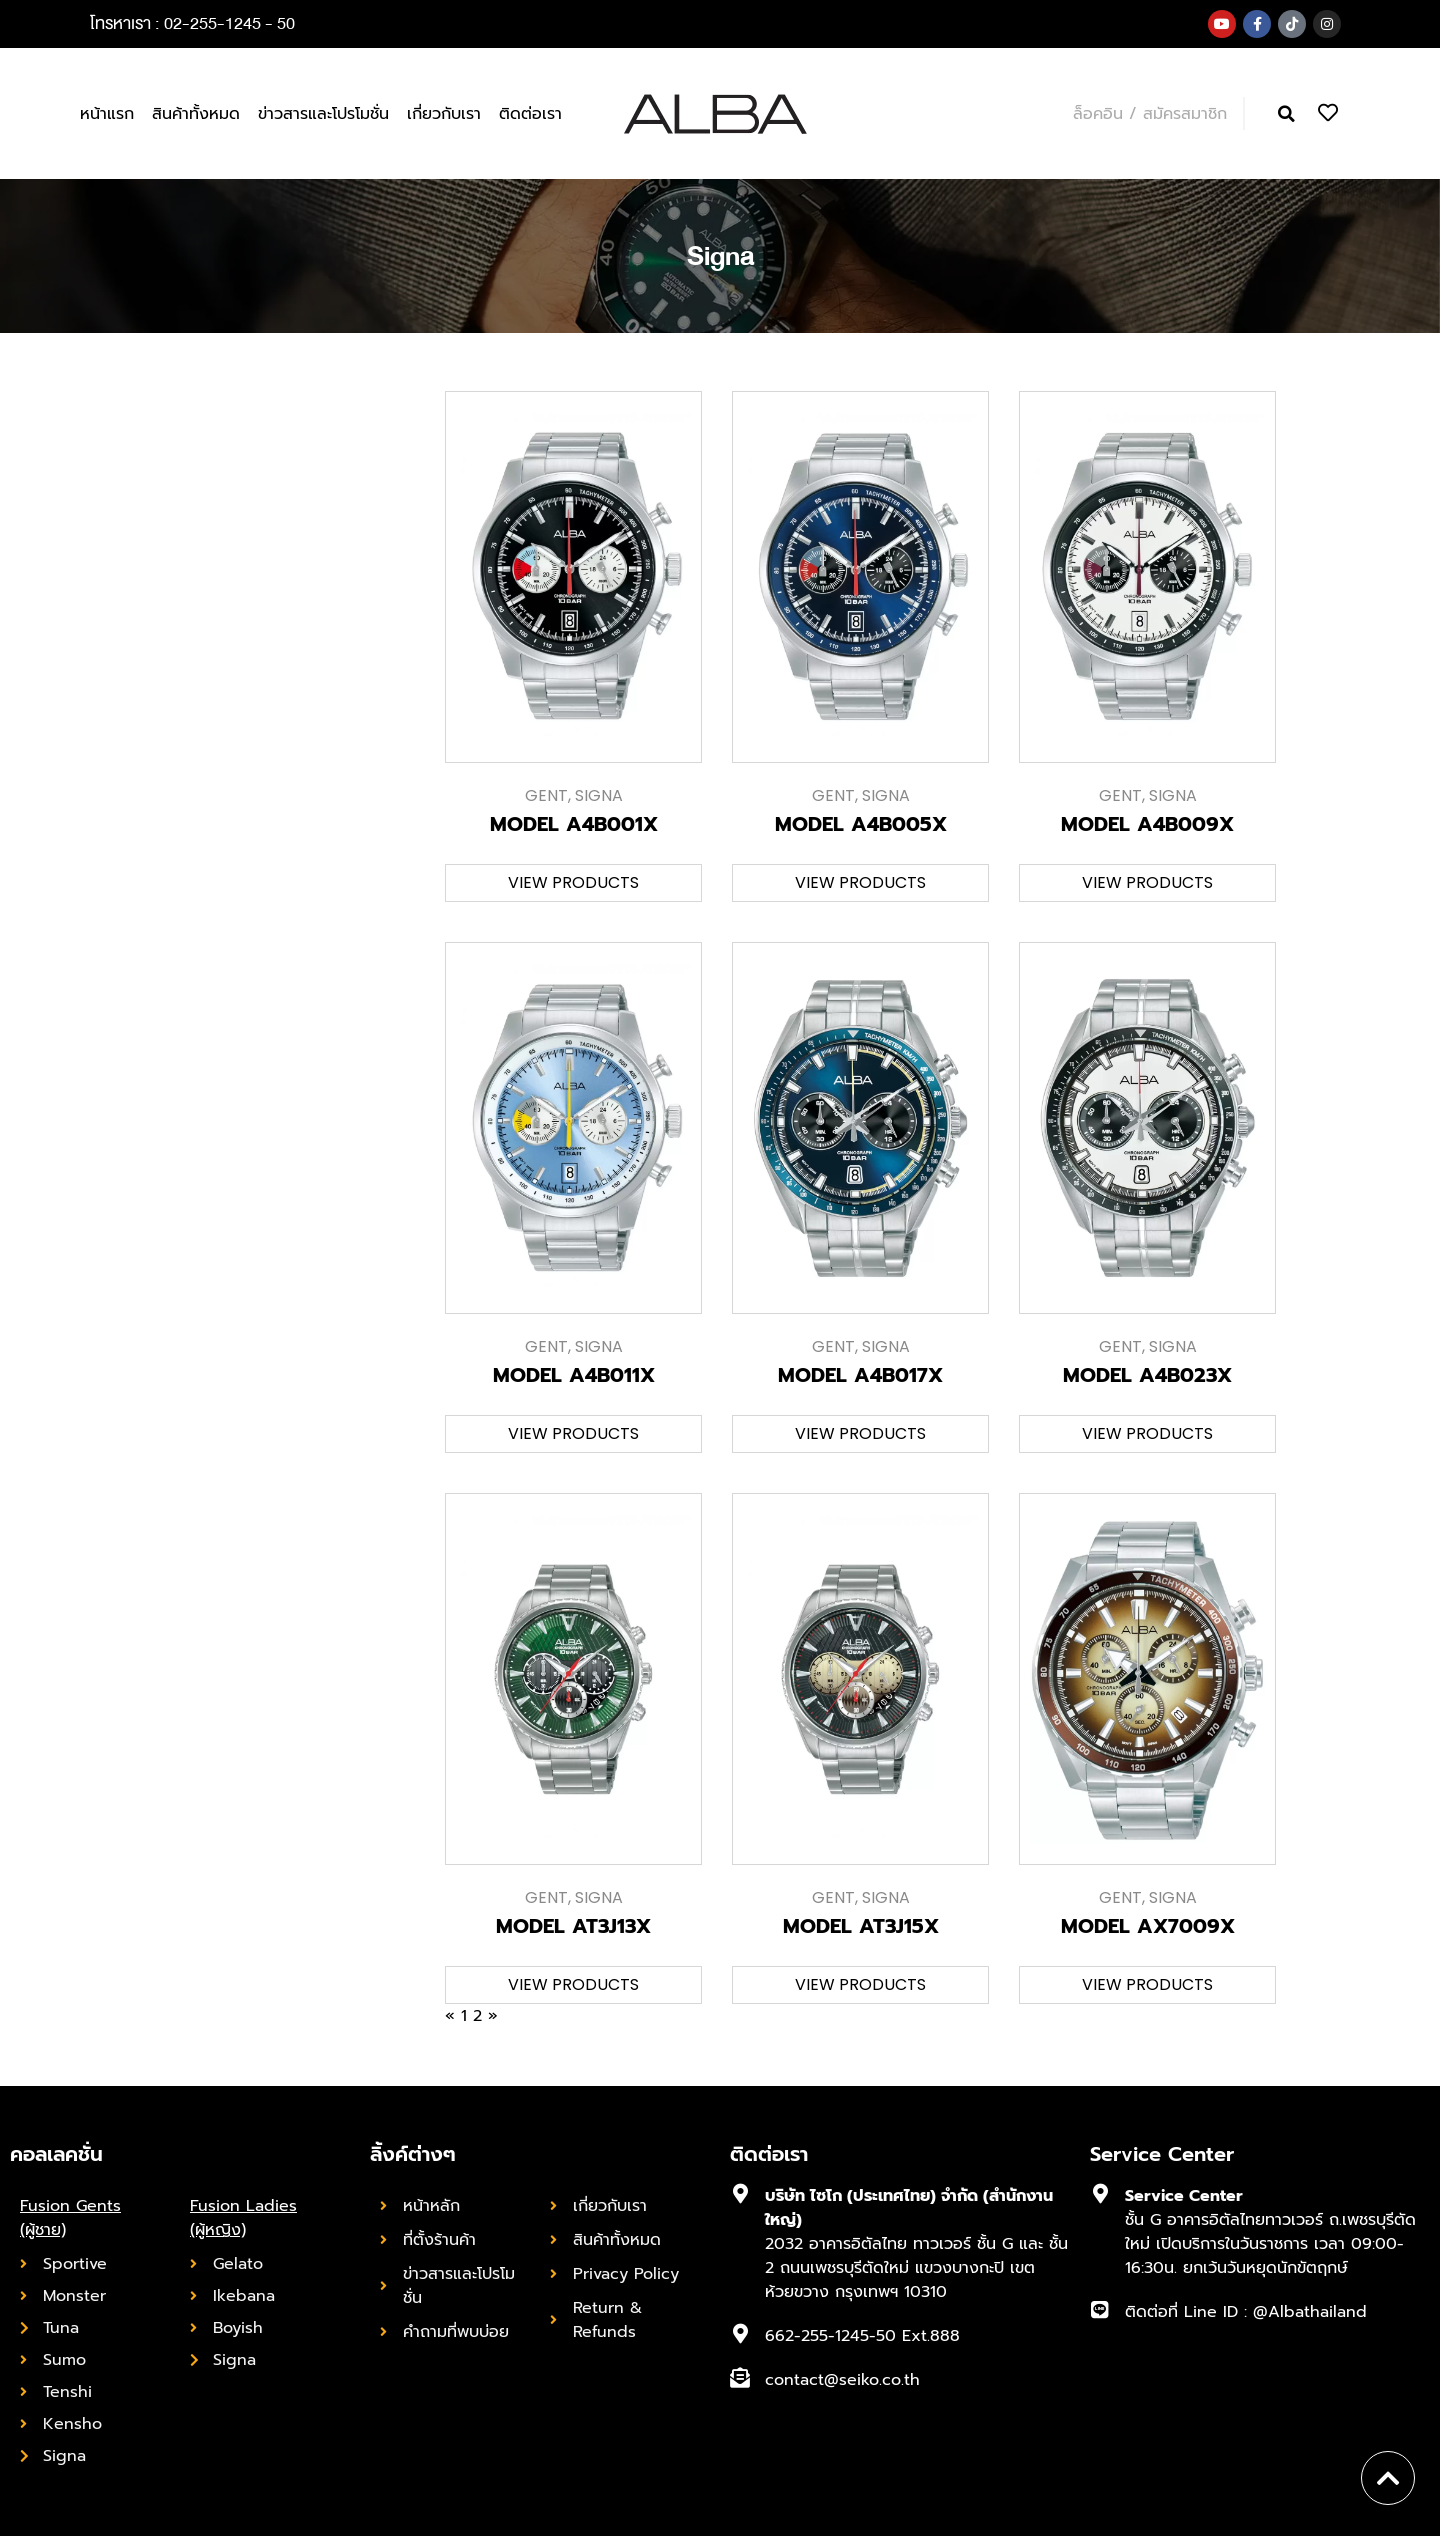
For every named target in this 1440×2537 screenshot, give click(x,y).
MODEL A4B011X (574, 1376)
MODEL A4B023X (1147, 1376)
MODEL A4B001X (574, 825)
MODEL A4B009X (1147, 825)
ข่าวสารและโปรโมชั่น (323, 114)
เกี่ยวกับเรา (444, 114)
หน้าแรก (107, 114)
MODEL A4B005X (861, 825)
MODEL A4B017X (860, 1376)
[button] (1286, 114)
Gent (546, 796)
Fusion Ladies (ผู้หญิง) (243, 2219)
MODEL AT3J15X (861, 1927)
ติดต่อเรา (530, 114)
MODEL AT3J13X (573, 1927)
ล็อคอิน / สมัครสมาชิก (1150, 114)
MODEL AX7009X (1148, 1927)
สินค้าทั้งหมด (196, 114)
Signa (599, 796)
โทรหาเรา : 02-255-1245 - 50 (192, 23)
